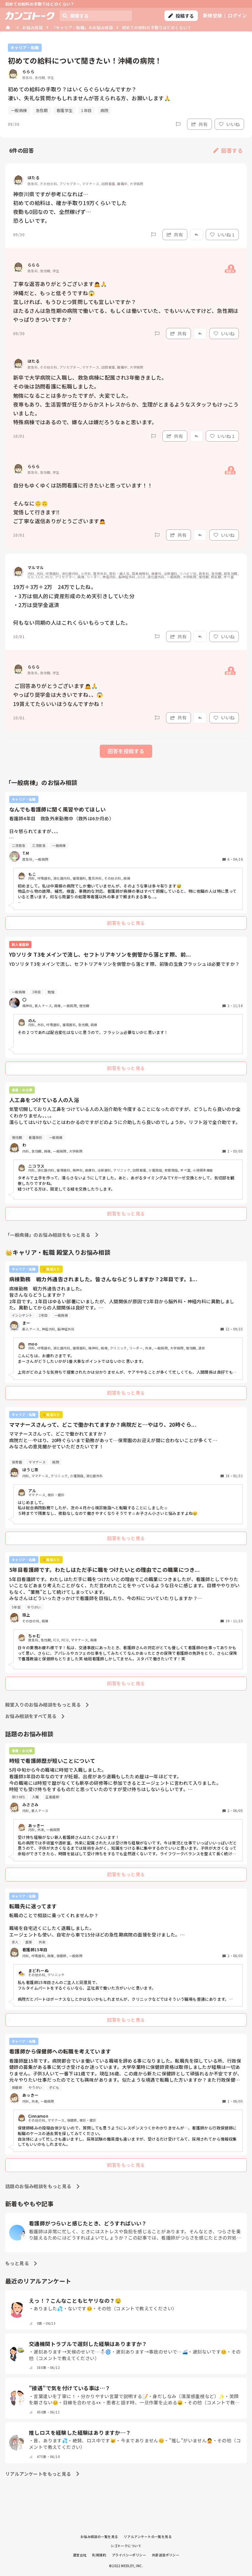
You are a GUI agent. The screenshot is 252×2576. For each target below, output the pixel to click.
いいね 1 (222, 234)
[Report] (178, 124)
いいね (229, 124)
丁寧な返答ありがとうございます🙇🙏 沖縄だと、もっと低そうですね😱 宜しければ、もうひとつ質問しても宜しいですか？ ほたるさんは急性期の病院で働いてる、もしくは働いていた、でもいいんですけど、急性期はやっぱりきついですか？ (126, 301)
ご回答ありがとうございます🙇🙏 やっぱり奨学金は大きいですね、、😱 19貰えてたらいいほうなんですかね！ (59, 694)
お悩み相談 (32, 27)
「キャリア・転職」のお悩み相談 (82, 27)
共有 (199, 124)
